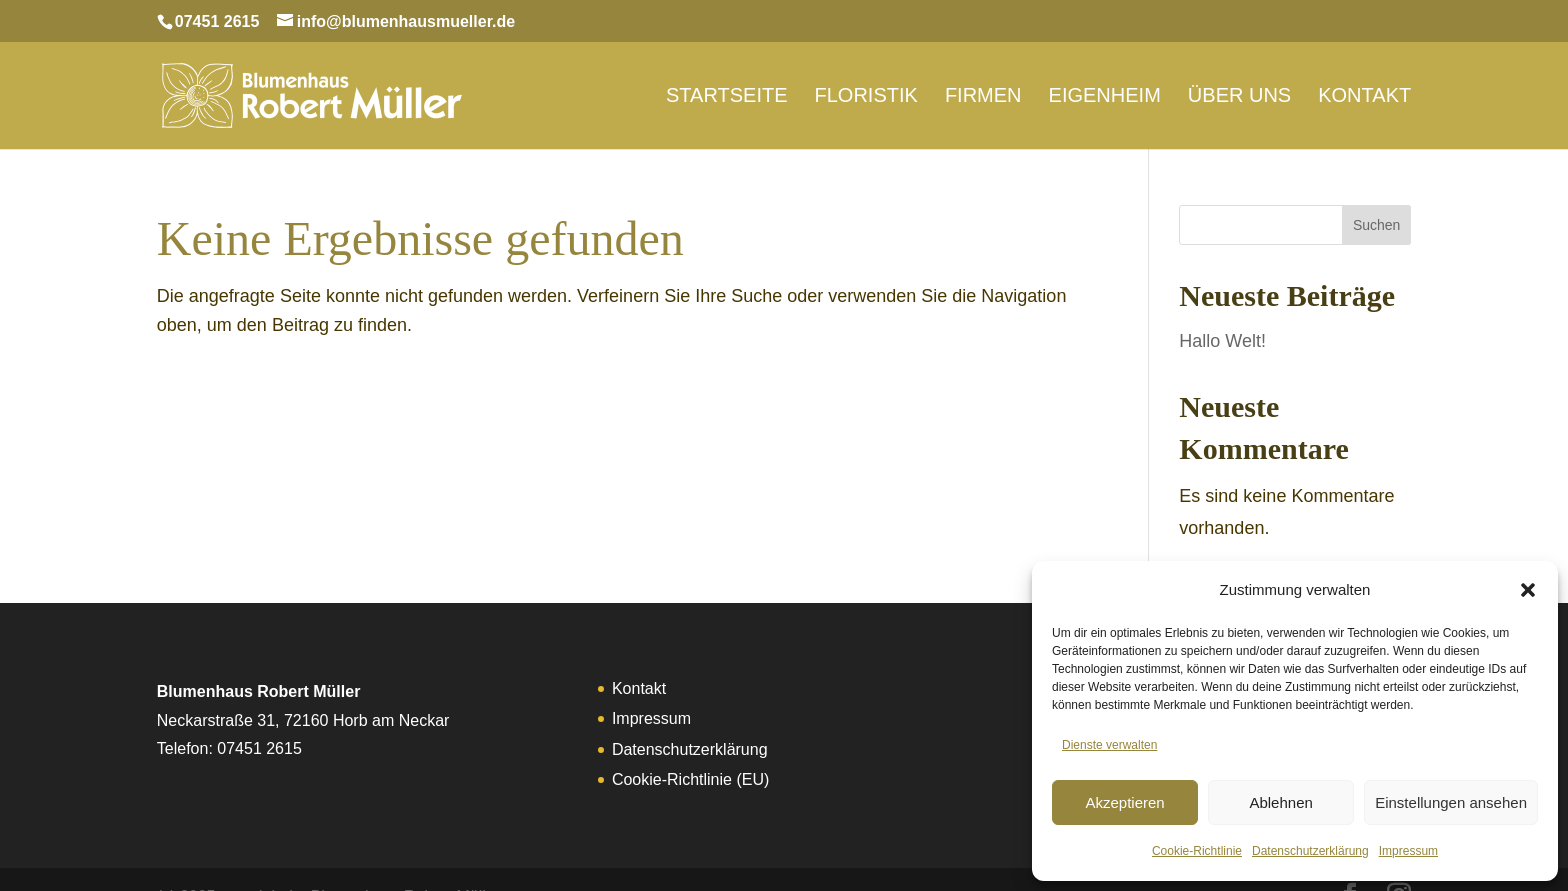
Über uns (1239, 86)
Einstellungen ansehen (1451, 802)
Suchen (1376, 189)
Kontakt (1364, 86)
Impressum (1408, 851)
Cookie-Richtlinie (1197, 851)
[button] (1528, 590)
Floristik (866, 86)
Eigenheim (1105, 86)
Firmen (983, 86)
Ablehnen (1280, 802)
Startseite (727, 86)
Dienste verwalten (1109, 745)
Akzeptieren (1124, 802)
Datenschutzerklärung (1310, 851)
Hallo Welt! (1222, 305)
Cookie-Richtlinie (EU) (690, 743)
